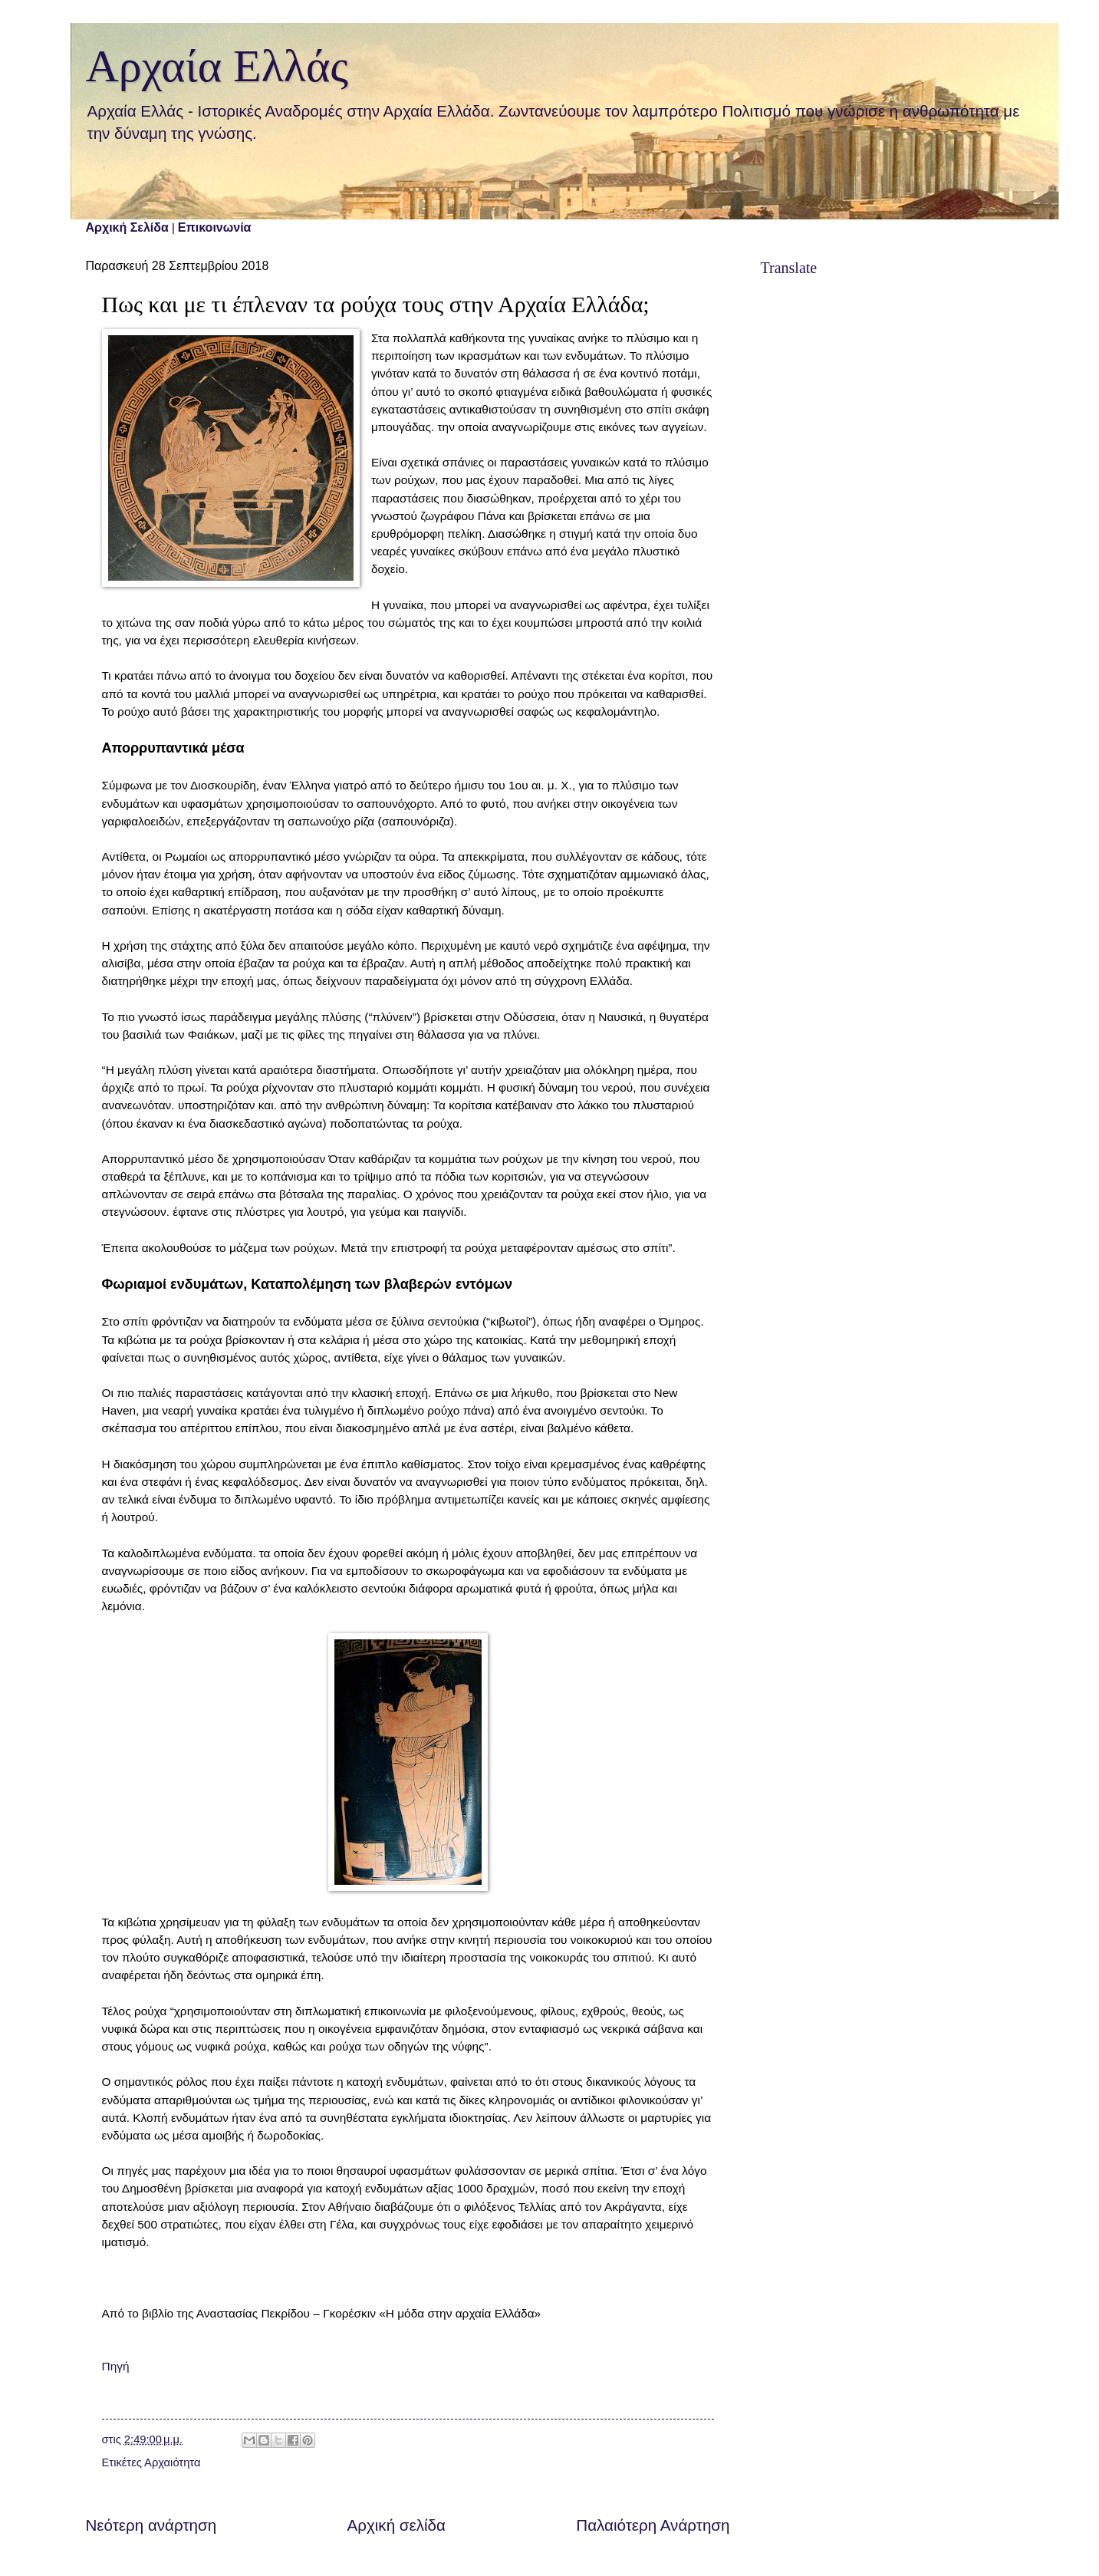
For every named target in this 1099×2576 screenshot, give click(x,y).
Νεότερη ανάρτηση (151, 2525)
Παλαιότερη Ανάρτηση (652, 2525)
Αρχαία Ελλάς (217, 66)
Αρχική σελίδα (396, 2525)
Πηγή (116, 2366)
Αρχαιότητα (172, 2462)
